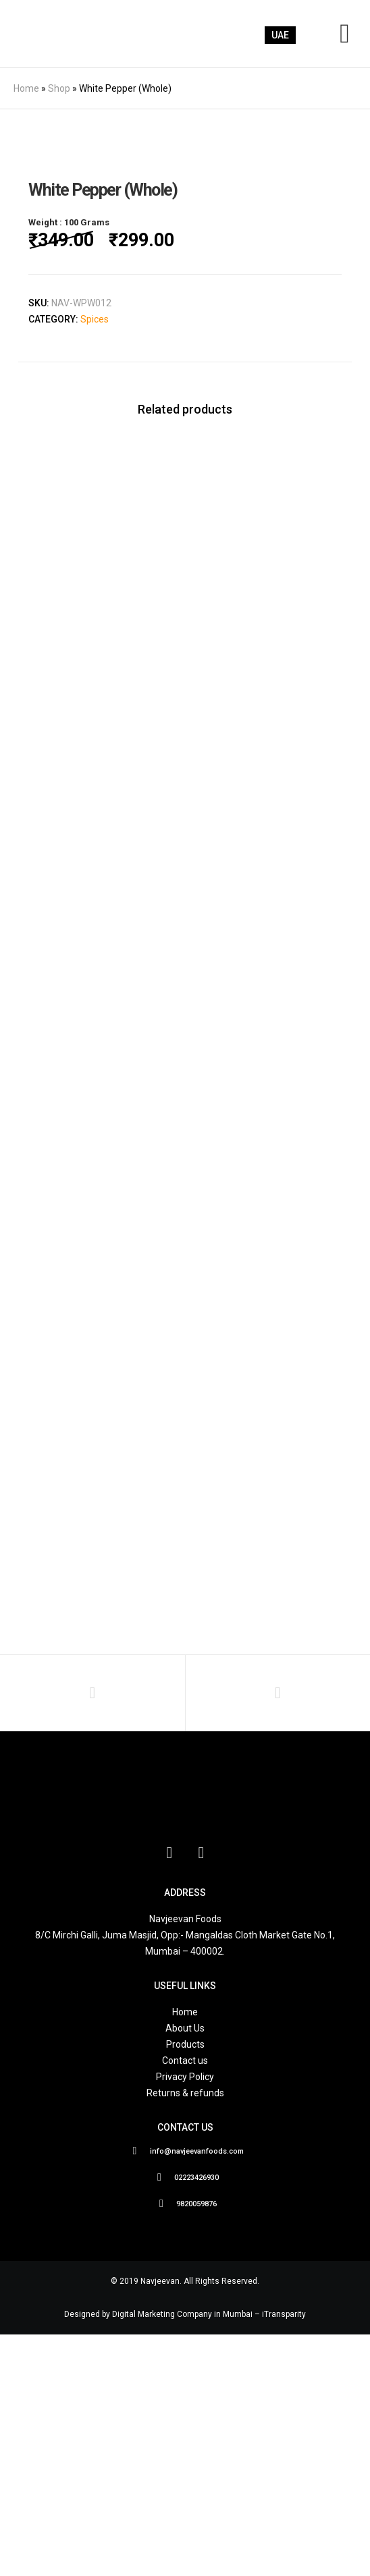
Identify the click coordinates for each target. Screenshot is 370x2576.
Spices (94, 561)
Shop (59, 88)
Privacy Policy (185, 2319)
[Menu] (340, 33)
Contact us (185, 2302)
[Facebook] (169, 2093)
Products (185, 2286)
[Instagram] (201, 2093)
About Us (185, 2270)
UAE (280, 35)
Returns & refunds (185, 2335)
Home (26, 88)
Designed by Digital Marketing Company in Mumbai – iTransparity (185, 2555)
